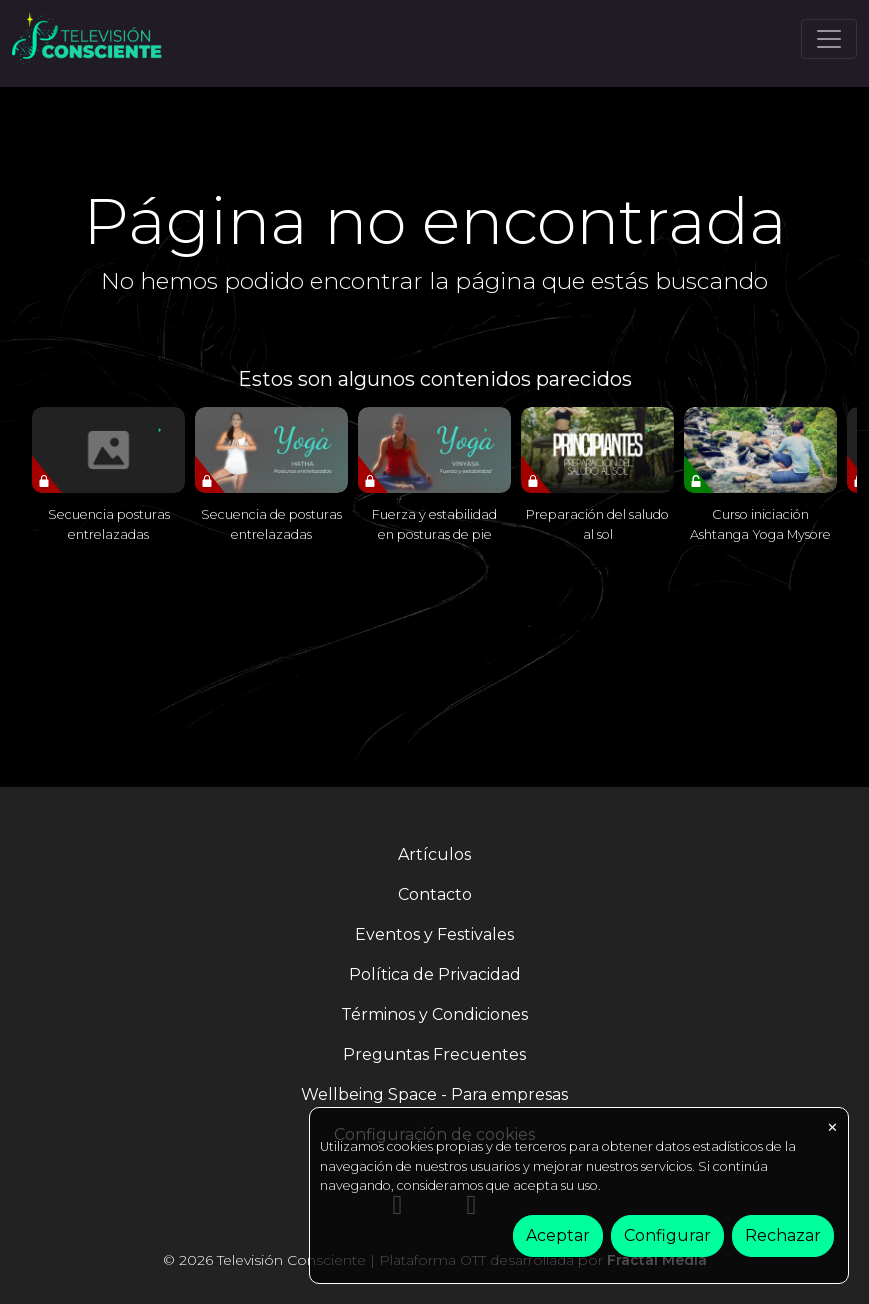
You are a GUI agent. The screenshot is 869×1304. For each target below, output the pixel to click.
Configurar (667, 1235)
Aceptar (558, 1235)
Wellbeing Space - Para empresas (434, 1094)
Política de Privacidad (435, 974)
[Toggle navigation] (829, 39)
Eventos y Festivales (434, 934)
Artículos (434, 854)
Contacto (435, 894)
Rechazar (783, 1235)
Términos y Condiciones (434, 1014)
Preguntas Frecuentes (434, 1054)
